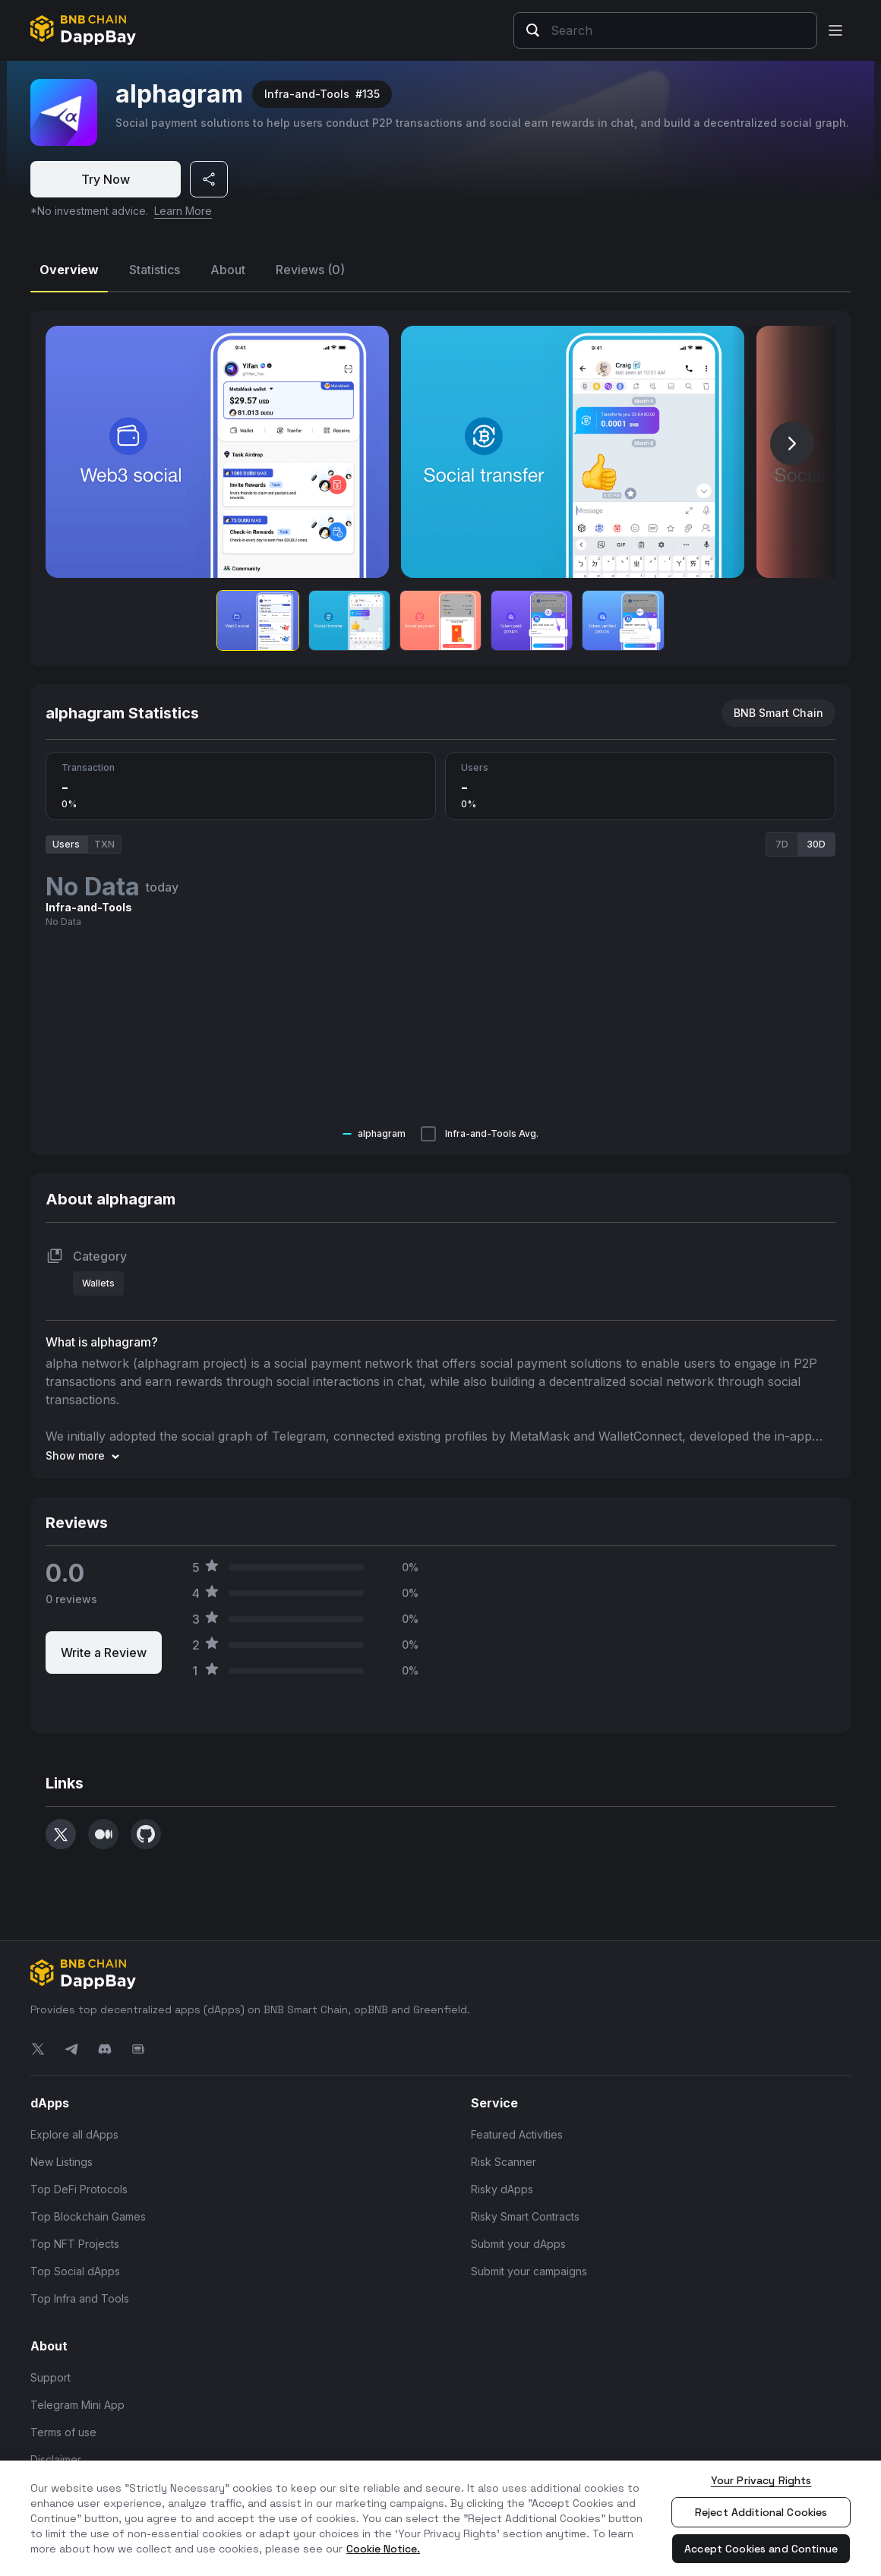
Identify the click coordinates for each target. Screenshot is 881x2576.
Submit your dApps (518, 2243)
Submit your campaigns (529, 2270)
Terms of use (63, 2431)
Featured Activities (517, 2133)
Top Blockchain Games (88, 2215)
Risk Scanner (503, 2161)
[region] (440, 2518)
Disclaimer (55, 2458)
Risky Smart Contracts (525, 2215)
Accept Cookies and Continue (761, 2548)
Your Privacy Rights (761, 2480)
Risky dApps (502, 2188)
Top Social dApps (75, 2270)
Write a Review (104, 1651)
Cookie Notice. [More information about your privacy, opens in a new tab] (383, 2548)
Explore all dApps (74, 2133)
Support (50, 2376)
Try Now (105, 179)
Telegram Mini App (77, 2404)
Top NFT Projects (74, 2243)
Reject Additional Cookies (761, 2512)
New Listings (61, 2161)
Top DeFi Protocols (79, 2188)
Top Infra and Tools (79, 2297)
